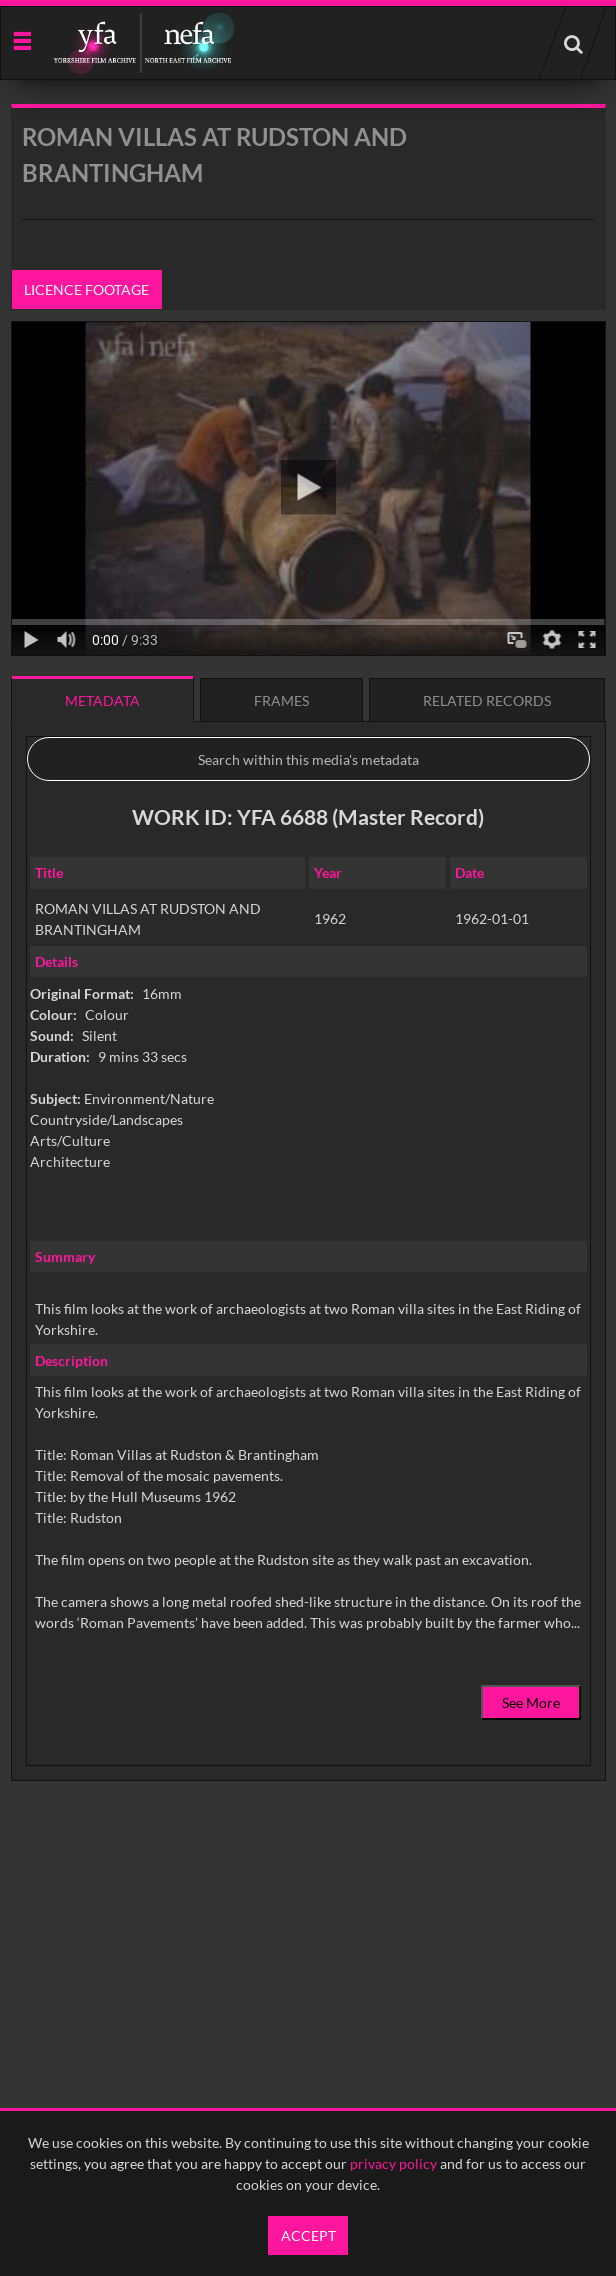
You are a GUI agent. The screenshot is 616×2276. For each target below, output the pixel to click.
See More (531, 1702)
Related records (487, 700)
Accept (308, 2235)
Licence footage (86, 289)
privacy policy (393, 2163)
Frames (281, 700)
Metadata (102, 700)
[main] (308, 993)
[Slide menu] (21, 39)
